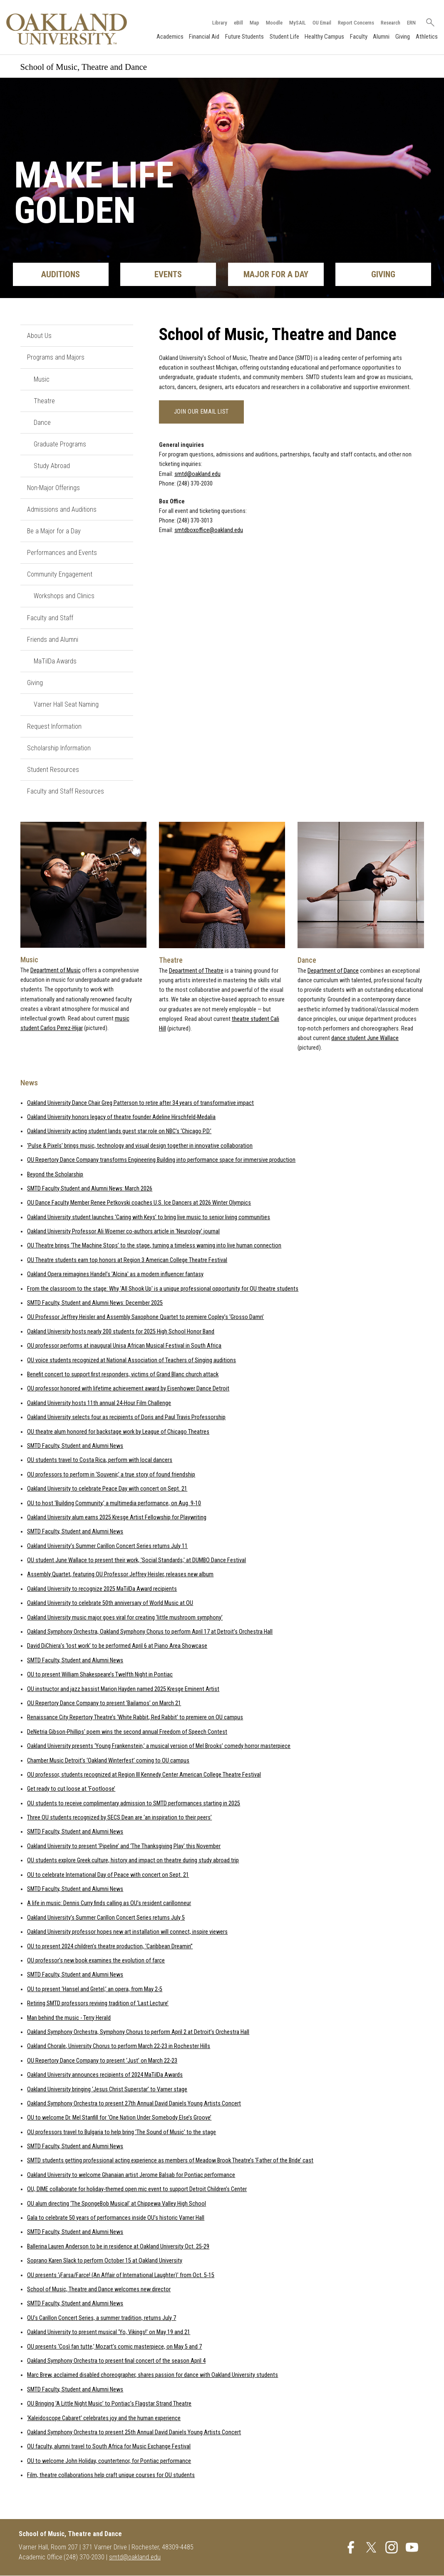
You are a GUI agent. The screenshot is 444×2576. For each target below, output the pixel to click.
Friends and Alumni (52, 639)
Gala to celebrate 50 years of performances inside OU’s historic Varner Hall (115, 2217)
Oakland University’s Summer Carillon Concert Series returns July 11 (107, 1546)
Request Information (54, 726)
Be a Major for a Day (54, 531)
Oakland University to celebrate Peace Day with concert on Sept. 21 (107, 1488)
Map (253, 22)
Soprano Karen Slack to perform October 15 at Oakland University (104, 2260)
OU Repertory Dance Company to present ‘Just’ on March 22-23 (102, 2060)
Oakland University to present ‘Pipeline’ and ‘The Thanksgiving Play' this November (124, 1846)
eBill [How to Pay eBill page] (237, 22)
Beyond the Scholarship (55, 1174)
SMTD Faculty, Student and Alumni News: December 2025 (95, 1302)
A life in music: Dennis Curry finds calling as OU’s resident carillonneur (109, 1903)
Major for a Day (275, 275)
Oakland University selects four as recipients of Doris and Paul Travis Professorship (126, 1417)
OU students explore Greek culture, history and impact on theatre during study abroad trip (133, 1860)
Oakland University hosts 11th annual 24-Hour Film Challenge (99, 1403)
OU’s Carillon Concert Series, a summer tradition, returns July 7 (101, 2318)
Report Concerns (355, 22)
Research (389, 22)
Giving (402, 36)
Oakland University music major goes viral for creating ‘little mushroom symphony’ (125, 1617)
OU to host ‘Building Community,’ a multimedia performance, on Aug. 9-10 (114, 1503)
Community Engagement (59, 574)
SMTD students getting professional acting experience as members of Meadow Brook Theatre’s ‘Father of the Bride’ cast (170, 2160)
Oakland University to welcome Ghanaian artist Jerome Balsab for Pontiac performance (131, 2175)
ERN (410, 22)
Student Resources (53, 770)
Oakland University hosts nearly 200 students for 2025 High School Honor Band (120, 1331)
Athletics (426, 36)
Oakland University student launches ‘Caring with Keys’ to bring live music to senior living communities (148, 1217)
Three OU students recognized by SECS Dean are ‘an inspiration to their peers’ (119, 1817)
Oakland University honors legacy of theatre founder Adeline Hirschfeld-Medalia (121, 1117)
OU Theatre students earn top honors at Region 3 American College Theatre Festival (127, 1260)
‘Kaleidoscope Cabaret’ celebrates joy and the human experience (104, 2418)
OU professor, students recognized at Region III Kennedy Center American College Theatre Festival (144, 1774)
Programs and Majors (55, 358)
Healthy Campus (324, 36)
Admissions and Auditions (62, 509)
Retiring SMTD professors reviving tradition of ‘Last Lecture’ (98, 2003)
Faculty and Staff (50, 618)
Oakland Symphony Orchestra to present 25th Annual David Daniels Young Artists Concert (134, 2432)
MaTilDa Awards (55, 661)
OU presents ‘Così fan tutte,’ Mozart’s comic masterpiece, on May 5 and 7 (114, 2346)
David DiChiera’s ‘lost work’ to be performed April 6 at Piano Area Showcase (117, 1646)
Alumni (381, 36)
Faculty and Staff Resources (65, 791)
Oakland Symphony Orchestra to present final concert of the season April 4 (116, 2360)
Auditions (60, 275)
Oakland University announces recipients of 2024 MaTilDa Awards (105, 2074)
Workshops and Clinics (64, 596)
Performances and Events (62, 553)
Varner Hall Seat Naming (66, 705)
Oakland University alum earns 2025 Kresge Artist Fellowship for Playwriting (116, 1517)
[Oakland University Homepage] (67, 28)
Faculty (358, 36)
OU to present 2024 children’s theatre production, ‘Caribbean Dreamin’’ (110, 1946)
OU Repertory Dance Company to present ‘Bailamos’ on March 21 (104, 1703)
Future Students (244, 36)
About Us (39, 336)
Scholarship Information (59, 748)
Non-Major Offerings (53, 488)
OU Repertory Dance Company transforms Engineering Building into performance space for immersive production (161, 1160)
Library (218, 22)
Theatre (44, 401)
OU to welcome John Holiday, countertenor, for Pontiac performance (109, 2461)
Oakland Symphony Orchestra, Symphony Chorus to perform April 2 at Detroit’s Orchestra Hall (138, 2032)
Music (42, 379)
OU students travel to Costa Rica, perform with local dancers (99, 1460)
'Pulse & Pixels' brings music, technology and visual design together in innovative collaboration (140, 1145)
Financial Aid (204, 36)
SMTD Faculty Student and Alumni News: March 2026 (89, 1188)
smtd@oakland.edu (197, 474)
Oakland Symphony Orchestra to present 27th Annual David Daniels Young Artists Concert (134, 2103)
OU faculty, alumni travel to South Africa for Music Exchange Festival (109, 2446)
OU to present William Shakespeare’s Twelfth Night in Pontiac (100, 1674)
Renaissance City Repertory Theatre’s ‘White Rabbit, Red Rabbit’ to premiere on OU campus (135, 1717)
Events (168, 275)
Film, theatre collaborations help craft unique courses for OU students (111, 2475)
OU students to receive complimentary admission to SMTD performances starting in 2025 (133, 1803)
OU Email (321, 22)
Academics (169, 36)
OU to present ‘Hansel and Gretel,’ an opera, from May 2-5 (94, 1989)
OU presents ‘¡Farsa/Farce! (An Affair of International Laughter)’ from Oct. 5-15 (120, 2275)
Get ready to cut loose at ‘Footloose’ (71, 1788)
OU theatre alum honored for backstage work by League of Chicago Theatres (118, 1431)
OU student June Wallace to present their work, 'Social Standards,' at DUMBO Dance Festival (136, 1560)
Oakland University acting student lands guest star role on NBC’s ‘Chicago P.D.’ (119, 1131)
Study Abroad (52, 466)
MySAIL (296, 22)
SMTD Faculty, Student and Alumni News (75, 1445)
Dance (42, 422)
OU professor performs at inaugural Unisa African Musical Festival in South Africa (124, 1345)
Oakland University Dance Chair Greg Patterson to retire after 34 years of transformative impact (140, 1103)
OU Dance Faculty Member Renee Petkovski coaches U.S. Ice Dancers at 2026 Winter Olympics (139, 1202)
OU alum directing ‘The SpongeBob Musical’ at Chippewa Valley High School (116, 2203)
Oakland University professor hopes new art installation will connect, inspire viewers (127, 1931)
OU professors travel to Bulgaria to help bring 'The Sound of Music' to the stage (121, 2132)
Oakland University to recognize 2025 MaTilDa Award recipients (102, 1588)
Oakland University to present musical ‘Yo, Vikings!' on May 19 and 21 (108, 2332)
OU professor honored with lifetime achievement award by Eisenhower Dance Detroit (128, 1389)
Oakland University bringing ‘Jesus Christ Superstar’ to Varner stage (107, 2089)
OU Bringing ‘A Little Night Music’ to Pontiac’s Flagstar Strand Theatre (109, 2403)
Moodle (273, 22)
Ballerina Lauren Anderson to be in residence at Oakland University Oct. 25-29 (118, 2246)
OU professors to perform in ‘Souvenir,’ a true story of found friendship (111, 1474)
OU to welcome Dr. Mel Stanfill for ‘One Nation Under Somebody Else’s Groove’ (119, 2117)
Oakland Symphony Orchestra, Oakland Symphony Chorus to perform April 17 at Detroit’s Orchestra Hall (150, 1631)
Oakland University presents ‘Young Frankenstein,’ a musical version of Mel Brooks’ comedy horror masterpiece (158, 1746)
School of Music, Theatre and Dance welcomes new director (99, 2289)
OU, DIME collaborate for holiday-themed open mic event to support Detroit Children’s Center (137, 2189)
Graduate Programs (60, 444)
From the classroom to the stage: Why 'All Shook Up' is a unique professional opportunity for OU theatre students (162, 1288)
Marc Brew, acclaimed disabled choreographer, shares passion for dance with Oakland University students (152, 2375)
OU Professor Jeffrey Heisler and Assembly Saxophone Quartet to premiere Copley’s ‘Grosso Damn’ (145, 1317)
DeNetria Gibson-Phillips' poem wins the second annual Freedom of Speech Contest (127, 1731)
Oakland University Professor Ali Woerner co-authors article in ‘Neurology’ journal (123, 1231)
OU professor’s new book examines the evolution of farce (96, 1960)
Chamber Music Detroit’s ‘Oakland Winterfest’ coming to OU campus (108, 1760)
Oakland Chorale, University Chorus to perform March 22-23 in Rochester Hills (118, 2046)
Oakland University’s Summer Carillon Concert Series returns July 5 (106, 1917)
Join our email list (201, 411)
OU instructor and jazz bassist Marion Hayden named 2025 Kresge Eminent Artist (123, 1689)
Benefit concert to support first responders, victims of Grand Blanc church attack (122, 1374)
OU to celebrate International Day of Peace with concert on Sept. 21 (108, 1874)
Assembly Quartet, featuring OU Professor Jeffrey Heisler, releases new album (120, 1574)
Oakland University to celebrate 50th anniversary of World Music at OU (110, 1603)
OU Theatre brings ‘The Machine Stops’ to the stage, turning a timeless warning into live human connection (154, 1246)
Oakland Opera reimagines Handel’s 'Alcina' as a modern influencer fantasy (115, 1274)
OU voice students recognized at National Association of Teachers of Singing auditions (131, 1360)
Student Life (284, 36)
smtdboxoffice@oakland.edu (208, 530)
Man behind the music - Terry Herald (69, 2017)
